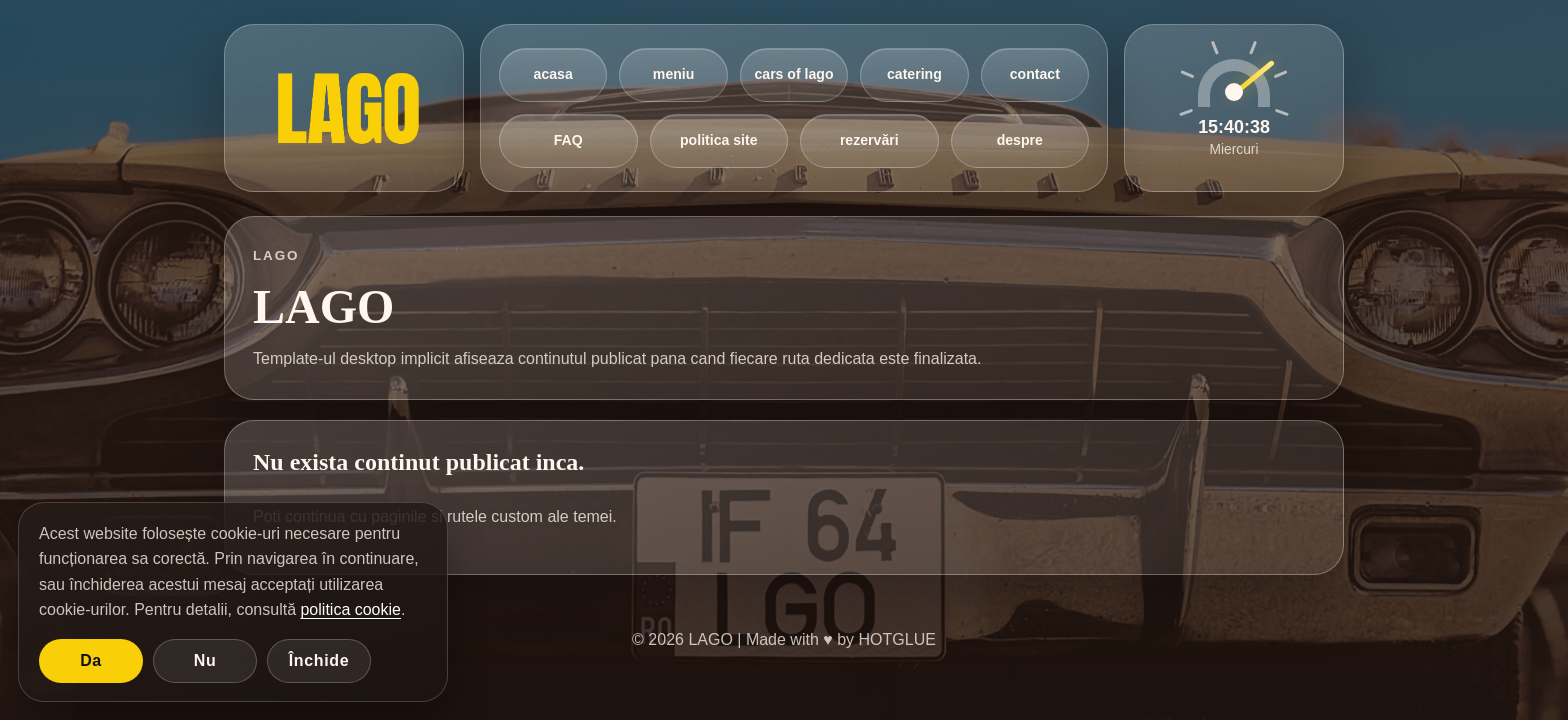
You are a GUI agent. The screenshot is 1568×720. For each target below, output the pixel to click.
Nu (205, 660)
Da (91, 660)
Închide (319, 660)
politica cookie (350, 609)
